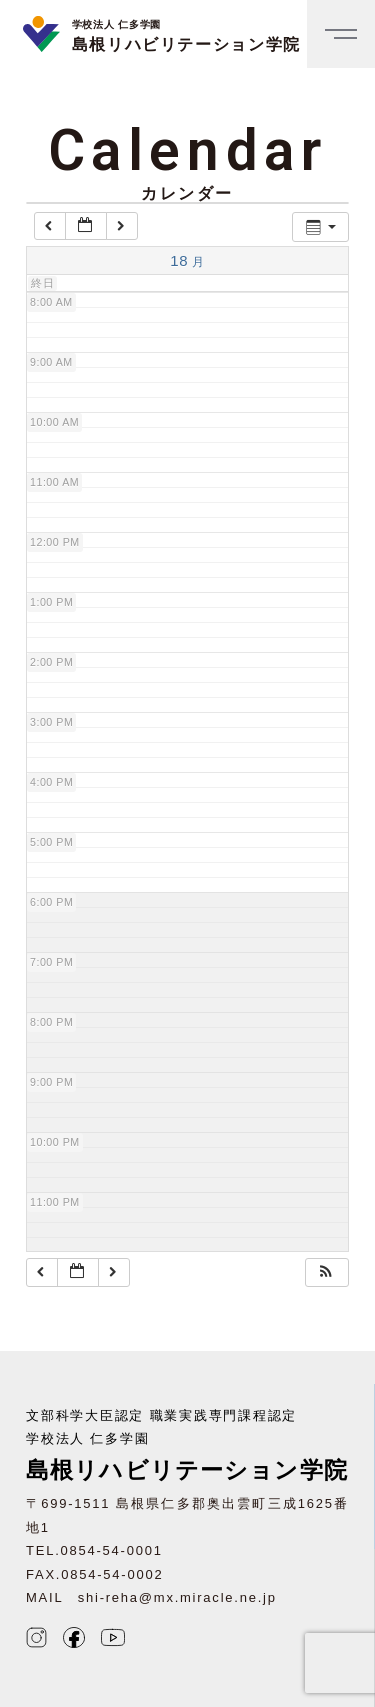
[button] (326, 1272)
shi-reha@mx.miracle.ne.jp (177, 1597)
